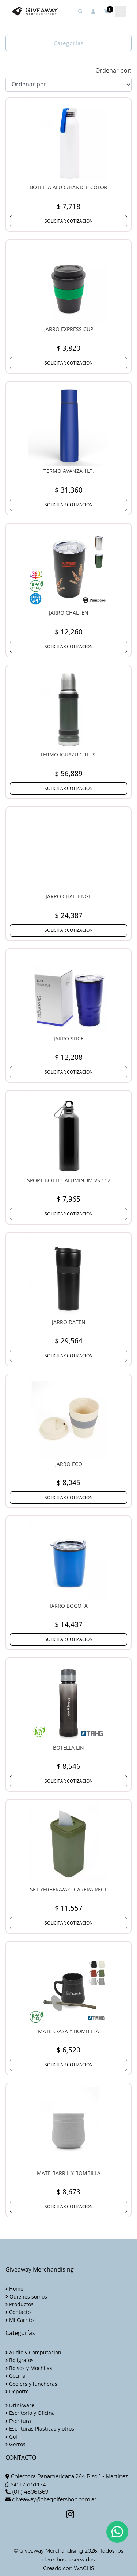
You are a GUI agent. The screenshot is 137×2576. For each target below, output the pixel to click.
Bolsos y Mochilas (28, 2368)
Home (14, 2288)
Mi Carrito (19, 2319)
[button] (94, 11)
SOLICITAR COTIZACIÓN (69, 221)
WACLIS (84, 2568)
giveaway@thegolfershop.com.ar (54, 2499)
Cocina (15, 2375)
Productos (19, 2304)
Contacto (18, 2311)
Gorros (15, 2444)
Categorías (69, 43)
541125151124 (28, 2484)
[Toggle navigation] (120, 11)
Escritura (18, 2420)
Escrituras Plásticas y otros (39, 2428)
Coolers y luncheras (31, 2383)
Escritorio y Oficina (30, 2412)
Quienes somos (26, 2296)
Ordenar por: (113, 70)
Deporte (17, 2391)
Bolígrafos (19, 2360)
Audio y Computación (33, 2352)
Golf (12, 2436)
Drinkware (19, 2405)
